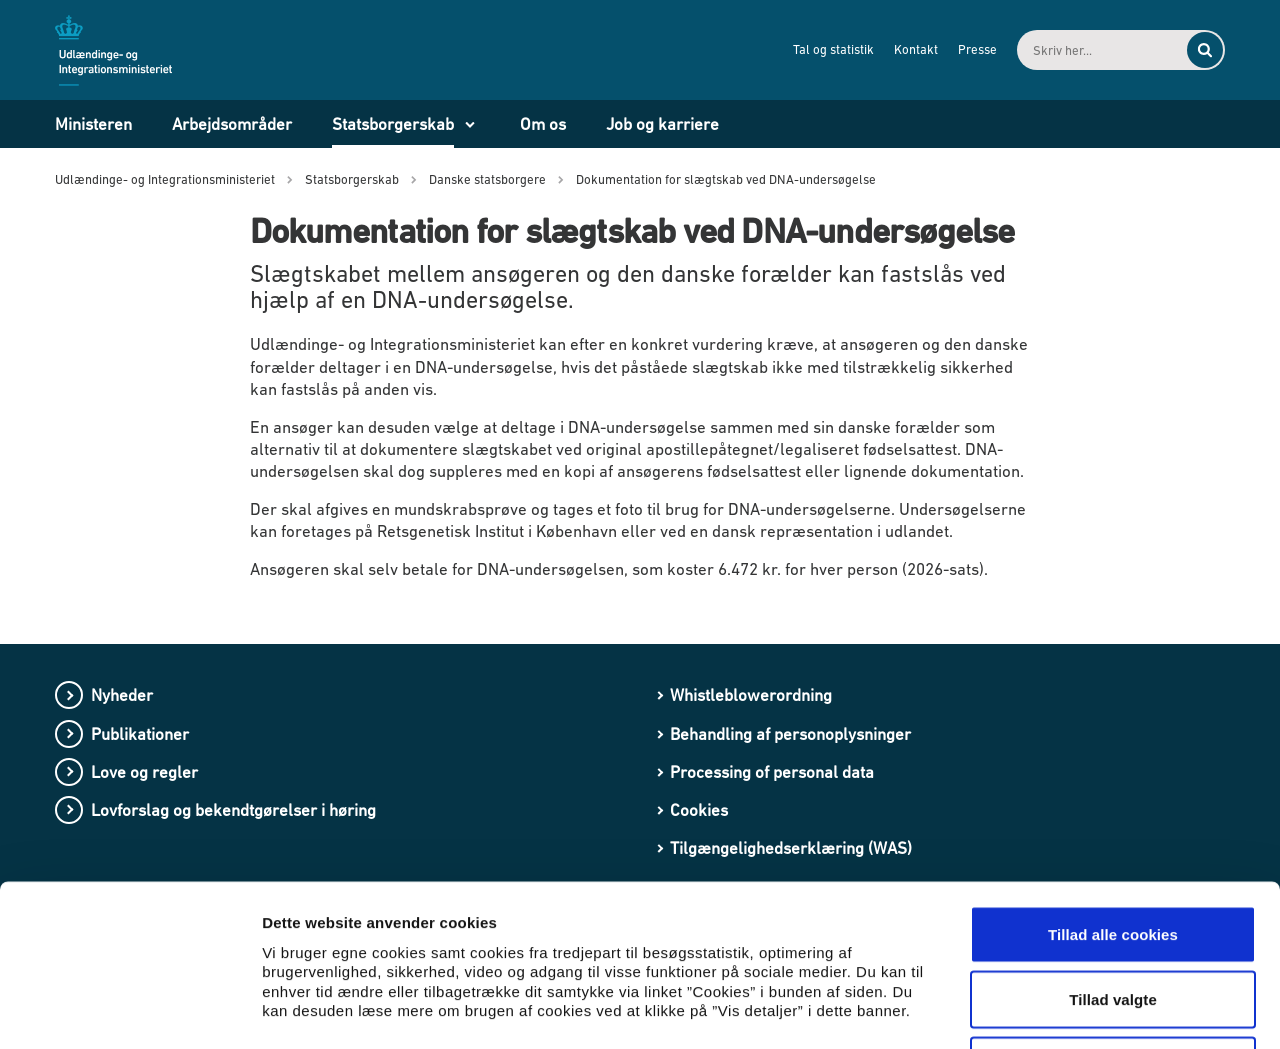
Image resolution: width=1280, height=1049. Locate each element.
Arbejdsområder (232, 124)
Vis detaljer (1039, 1009)
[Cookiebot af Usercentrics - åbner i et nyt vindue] (129, 1010)
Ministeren (93, 124)
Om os (543, 124)
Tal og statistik (833, 49)
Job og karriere (662, 124)
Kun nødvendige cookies (1113, 917)
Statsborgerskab (393, 124)
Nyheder (122, 695)
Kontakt (916, 49)
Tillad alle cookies (1113, 786)
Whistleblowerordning (751, 695)
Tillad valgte (1113, 852)
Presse (977, 49)
